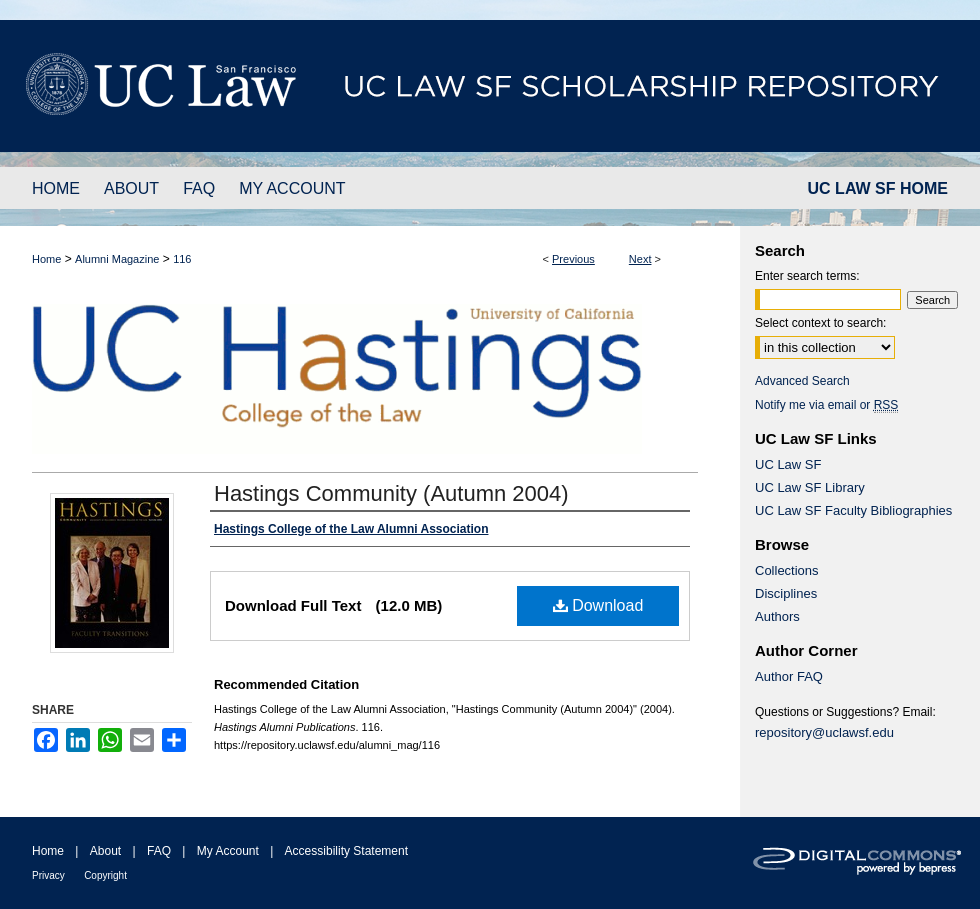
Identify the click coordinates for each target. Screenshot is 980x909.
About (105, 851)
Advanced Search (802, 381)
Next (640, 259)
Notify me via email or (826, 405)
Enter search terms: (807, 276)
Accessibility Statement (346, 851)
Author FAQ (789, 676)
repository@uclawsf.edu (824, 732)
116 (182, 259)
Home (46, 259)
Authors (777, 616)
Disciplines (786, 593)
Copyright (105, 875)
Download (598, 605)
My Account (228, 851)
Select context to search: (820, 323)
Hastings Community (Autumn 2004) (391, 493)
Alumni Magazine (117, 259)
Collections (787, 570)
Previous (573, 259)
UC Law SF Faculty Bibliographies (853, 510)
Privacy (48, 875)
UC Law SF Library (810, 487)
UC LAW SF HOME (878, 188)
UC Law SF (788, 464)
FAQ (159, 851)
